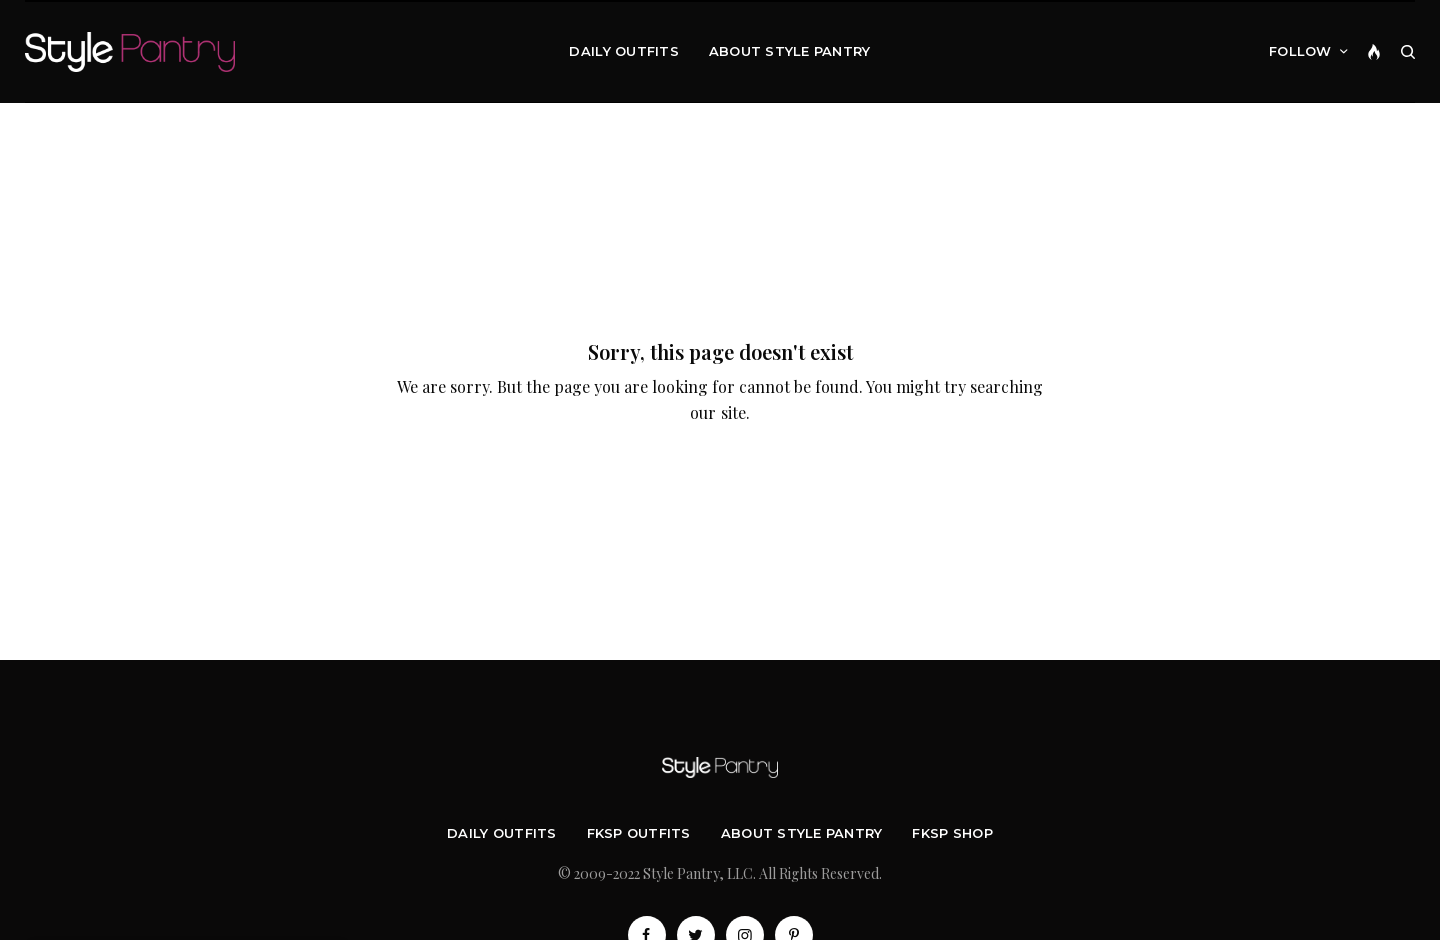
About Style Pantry (802, 833)
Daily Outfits (501, 833)
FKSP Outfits (639, 833)
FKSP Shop (952, 833)
